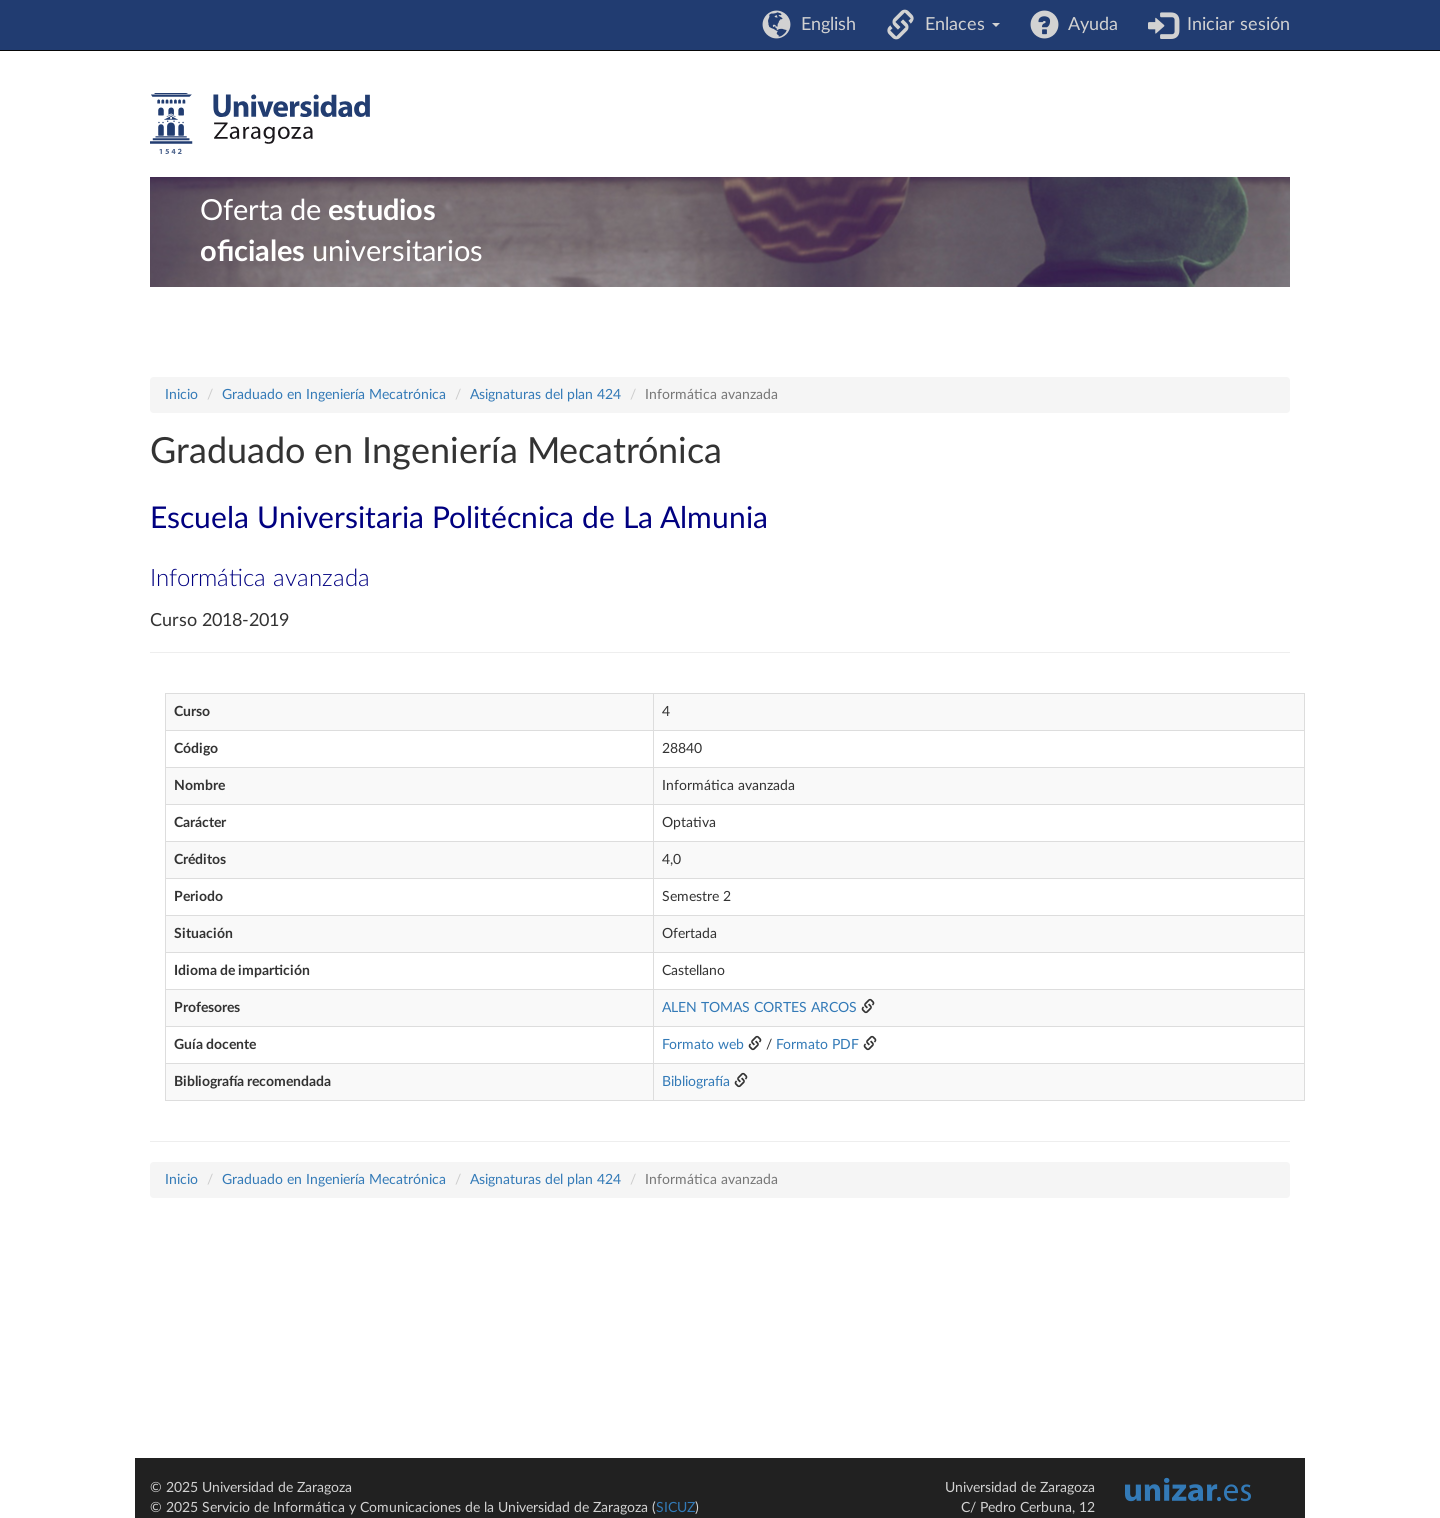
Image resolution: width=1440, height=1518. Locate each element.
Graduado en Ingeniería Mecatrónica (334, 395)
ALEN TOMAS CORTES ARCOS (759, 1008)
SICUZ (675, 1508)
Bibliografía (696, 1082)
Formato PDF (817, 1045)
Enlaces (957, 25)
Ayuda (1088, 25)
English (823, 25)
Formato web (703, 1045)
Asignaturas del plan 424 (545, 395)
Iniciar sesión (1233, 25)
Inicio (181, 395)
